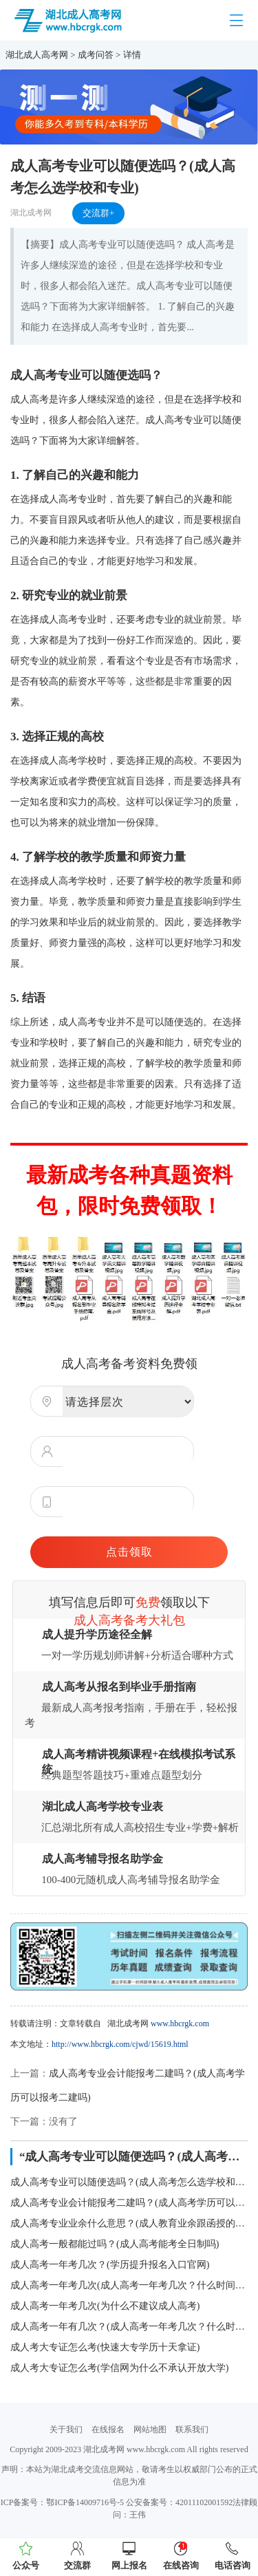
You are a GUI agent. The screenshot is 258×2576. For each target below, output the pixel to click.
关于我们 (66, 2429)
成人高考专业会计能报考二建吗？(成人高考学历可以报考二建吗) (129, 2203)
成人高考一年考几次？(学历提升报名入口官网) (109, 2265)
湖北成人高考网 (37, 55)
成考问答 (96, 55)
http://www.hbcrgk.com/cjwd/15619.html (120, 2044)
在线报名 (108, 2429)
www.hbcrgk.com (180, 2023)
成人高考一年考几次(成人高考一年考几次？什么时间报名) (129, 2285)
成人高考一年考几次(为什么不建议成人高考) (105, 2306)
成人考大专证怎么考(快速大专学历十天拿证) (105, 2347)
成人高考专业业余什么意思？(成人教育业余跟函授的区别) (129, 2223)
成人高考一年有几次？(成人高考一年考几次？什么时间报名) (129, 2326)
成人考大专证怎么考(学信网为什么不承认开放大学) (119, 2368)
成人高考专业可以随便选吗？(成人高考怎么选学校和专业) (129, 2182)
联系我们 (191, 2429)
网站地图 (149, 2429)
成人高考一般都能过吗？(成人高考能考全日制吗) (114, 2244)
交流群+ (98, 213)
